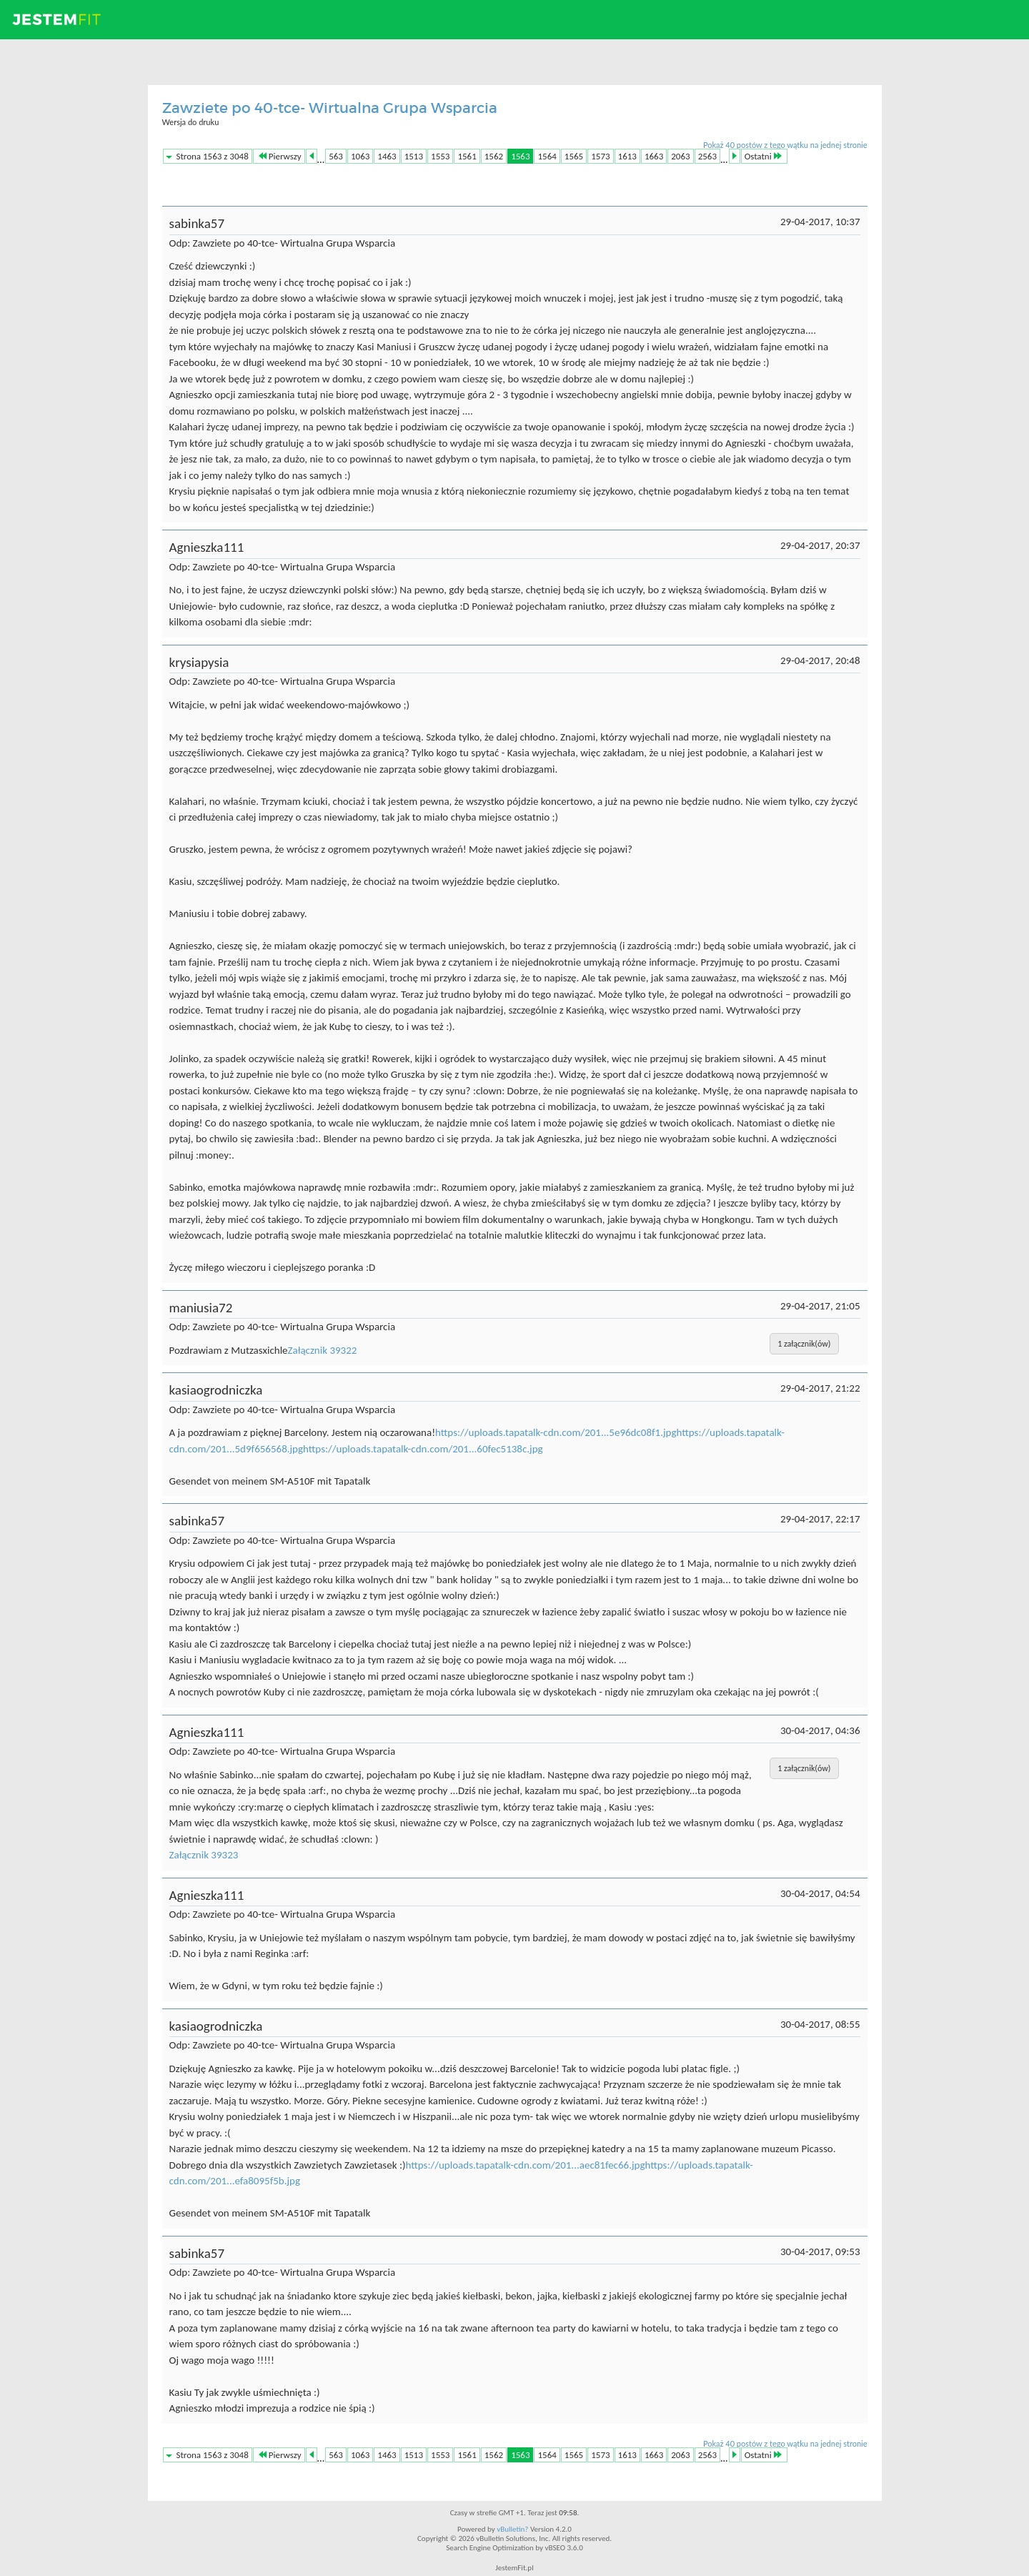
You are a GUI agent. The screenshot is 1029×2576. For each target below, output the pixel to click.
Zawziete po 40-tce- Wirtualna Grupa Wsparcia (329, 108)
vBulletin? (512, 2529)
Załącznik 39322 (322, 1350)
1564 (546, 156)
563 (336, 156)
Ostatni (763, 156)
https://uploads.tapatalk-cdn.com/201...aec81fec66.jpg (525, 2165)
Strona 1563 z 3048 (213, 156)
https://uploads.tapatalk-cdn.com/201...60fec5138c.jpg (423, 1448)
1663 (654, 156)
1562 (493, 156)
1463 (386, 156)
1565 (574, 156)
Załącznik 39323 (204, 1854)
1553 (440, 156)
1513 (413, 156)
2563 (707, 156)
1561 (466, 156)
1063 (360, 156)
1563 (520, 156)
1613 (627, 156)
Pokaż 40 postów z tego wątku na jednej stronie (785, 144)
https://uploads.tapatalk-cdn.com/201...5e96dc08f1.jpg (555, 1432)
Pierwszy (280, 156)
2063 (680, 156)
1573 (600, 156)
